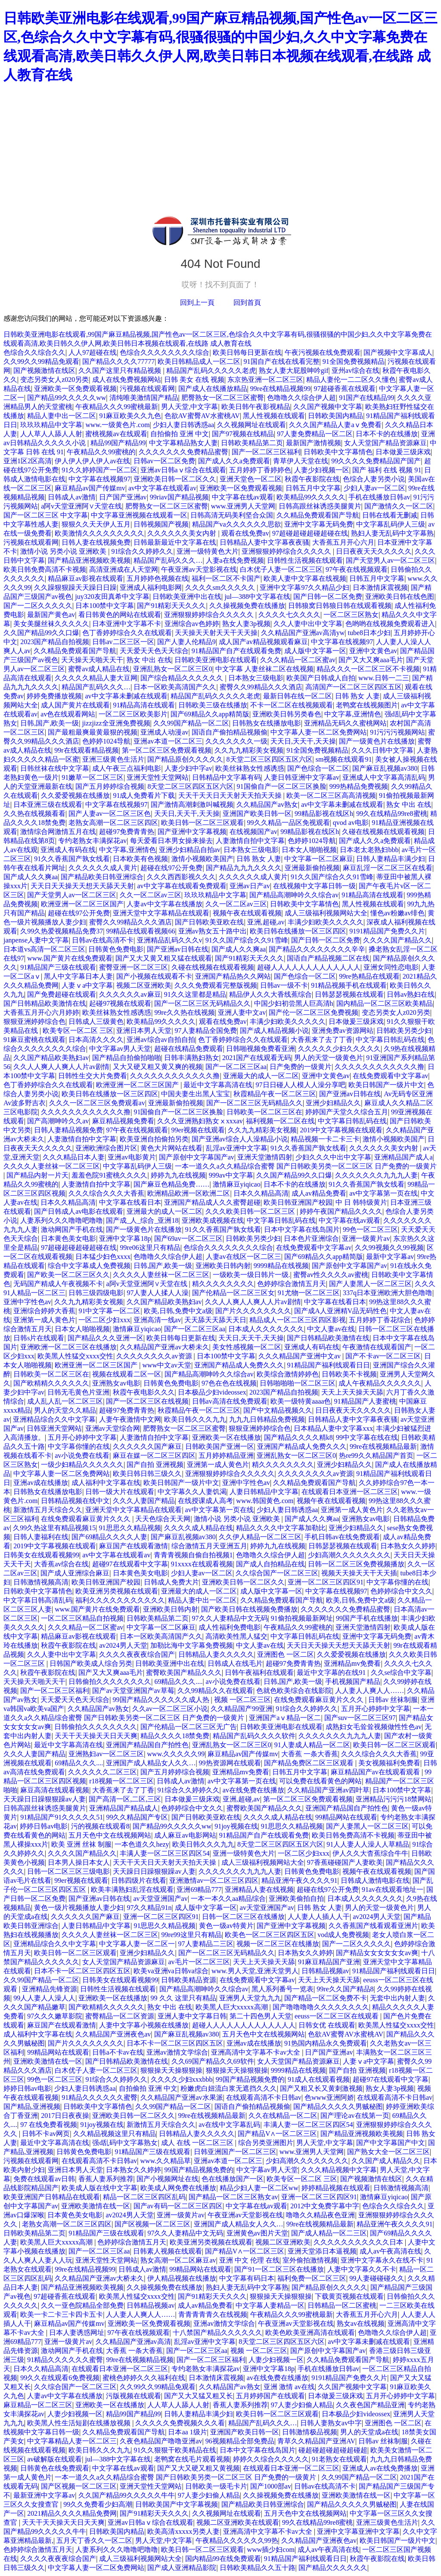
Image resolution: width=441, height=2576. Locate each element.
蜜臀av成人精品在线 (99, 669)
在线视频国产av (253, 831)
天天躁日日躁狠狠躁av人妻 (44, 1799)
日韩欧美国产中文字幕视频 (176, 2504)
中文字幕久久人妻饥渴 (192, 1491)
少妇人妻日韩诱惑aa (183, 424)
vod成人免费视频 (343, 1934)
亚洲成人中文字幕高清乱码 (383, 777)
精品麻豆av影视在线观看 (85, 578)
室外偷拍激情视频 (310, 2260)
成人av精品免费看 (319, 1193)
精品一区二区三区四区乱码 (144, 2197)
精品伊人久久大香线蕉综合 (270, 994)
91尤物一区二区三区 (309, 1292)
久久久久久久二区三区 (102, 1772)
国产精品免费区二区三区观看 (309, 1763)
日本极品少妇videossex (212, 1392)
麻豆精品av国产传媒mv (90, 488)
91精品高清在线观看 (144, 705)
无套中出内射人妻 (397, 1998)
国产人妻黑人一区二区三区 (370, 1283)
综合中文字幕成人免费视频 (89, 1265)
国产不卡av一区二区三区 (383, 1356)
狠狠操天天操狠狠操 (171, 2070)
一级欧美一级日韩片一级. (251, 1274)
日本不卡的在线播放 (387, 433)
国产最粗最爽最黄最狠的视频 (92, 732)
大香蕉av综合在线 (61, 1564)
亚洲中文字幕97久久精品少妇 (304, 587)
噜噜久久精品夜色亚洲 (320, 2215)
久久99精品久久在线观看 (215, 1690)
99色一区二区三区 (370, 1229)
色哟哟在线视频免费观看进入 (390, 623)
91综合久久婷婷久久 (142, 551)
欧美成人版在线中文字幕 (99, 2188)
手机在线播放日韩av (379, 497)
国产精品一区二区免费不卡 (325, 1998)
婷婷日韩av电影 (44, 1826)
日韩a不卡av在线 (117, 2052)
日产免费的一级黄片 (301, 1066)
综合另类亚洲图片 (265, 2142)
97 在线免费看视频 (48, 2124)
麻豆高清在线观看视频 (54, 1790)
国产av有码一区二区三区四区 (178, 2206)
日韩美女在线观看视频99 (41, 1555)
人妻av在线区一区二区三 (243, 1256)
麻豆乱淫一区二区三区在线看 (387, 867)
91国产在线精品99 (366, 397)
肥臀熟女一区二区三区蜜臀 (222, 397)
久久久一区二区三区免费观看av (97, 1103)
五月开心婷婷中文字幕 (82, 1437)
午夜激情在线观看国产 (376, 1347)
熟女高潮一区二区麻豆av (178, 2260)
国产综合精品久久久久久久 (182, 678)
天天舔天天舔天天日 (215, 1320)
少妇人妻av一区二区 (374, 488)
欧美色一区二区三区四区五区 (269, 1934)
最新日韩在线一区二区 (297, 696)
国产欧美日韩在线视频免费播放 (249, 1609)
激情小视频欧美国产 (202, 858)
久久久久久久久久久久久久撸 (379, 1066)
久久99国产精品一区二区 (191, 723)
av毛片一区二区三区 (199, 1961)
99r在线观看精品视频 (86, 750)
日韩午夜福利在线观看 (259, 1672)
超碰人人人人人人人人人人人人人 (308, 967)
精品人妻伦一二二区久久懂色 (351, 379)
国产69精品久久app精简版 (210, 714)
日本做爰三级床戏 (403, 452)
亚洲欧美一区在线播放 (226, 1437)
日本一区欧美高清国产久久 (175, 687)
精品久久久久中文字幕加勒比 (281, 1527)
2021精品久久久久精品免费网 (72, 2513)
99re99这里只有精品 (191, 1934)
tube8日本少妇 (369, 632)
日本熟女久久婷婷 (407, 1546)
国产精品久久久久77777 (118, 361)
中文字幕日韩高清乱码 (37, 1600)
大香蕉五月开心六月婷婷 (41, 1012)
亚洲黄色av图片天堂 (257, 2233)
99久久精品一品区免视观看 (288, 822)
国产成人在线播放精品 (212, 388)
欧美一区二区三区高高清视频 (331, 795)
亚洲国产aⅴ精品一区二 (285, 1717)
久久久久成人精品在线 (198, 1527)
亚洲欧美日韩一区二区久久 (175, 479)
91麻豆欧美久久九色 (130, 415)
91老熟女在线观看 (339, 2459)
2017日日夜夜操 (65, 2115)
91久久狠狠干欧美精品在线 (175, 2450)
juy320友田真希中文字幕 (112, 596)
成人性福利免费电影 (230, 1627)
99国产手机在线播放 (367, 1618)
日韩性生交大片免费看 (92, 1075)
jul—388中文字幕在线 (257, 596)
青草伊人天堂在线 (300, 461)
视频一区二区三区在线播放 (277, 1943)
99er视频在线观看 (198, 1130)
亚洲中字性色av (27, 1301)
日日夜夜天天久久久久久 (374, 551)
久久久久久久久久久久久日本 (359, 2242)
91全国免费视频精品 (354, 361)
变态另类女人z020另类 (54, 379)
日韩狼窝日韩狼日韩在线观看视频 (339, 605)
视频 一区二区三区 (242, 1699)
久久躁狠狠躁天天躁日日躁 (75, 587)
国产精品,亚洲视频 (31, 2106)
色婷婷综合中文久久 (401, 1591)
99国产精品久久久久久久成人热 (162, 1699)
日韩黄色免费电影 (115, 949)
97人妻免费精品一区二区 (315, 433)
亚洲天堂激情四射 (264, 1157)
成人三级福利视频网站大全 (326, 913)
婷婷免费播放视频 (54, 696)
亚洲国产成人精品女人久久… (151, 1763)
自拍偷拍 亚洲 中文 (179, 433)
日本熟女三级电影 (255, 678)
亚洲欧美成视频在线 (213, 1220)
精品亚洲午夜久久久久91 (299, 1880)
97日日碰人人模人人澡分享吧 (300, 1084)
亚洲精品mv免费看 (352, 1663)
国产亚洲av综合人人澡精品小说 (240, 1139)
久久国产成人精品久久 (385, 2160)
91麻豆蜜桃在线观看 (34, 1039)
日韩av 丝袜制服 (393, 1699)
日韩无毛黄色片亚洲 (78, 1392)
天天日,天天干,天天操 (303, 741)
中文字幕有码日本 (246, 2278)
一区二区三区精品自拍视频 (82, 1618)
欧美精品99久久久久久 (310, 497)
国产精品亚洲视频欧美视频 (89, 560)
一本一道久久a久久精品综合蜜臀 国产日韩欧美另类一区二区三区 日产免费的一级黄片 (305, 1166)
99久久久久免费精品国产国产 (376, 461)
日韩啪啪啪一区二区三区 (297, 1383)
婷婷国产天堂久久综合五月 (346, 1112)
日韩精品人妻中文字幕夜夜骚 (264, 542)
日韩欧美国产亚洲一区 (219, 1446)
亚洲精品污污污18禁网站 (394, 1799)
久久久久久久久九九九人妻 (376, 1175)
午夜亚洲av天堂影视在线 (198, 569)
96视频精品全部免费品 (239, 2441)
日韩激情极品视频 (309, 2432)
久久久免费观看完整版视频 (215, 985)
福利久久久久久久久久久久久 (120, 1600)
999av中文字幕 (231, 1175)
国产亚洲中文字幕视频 (192, 831)
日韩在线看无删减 (389, 515)
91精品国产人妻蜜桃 (365, 1401)
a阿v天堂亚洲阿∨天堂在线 (81, 506)
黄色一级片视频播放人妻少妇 (79, 1907)
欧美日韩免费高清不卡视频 (44, 569)
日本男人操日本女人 (79, 1862)
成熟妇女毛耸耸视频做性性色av (374, 1726)
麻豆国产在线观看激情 (133, 1546)
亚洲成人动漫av (164, 732)
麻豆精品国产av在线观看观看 (376, 1772)
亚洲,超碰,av (266, 922)
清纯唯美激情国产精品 (143, 397)
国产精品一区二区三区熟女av (233, 2197)
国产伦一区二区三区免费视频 (313, 1012)
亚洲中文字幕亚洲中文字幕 (358, 2531)
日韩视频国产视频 (161, 524)
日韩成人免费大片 (171, 1582)
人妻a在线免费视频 (235, 560)
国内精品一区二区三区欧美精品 (384, 1003)
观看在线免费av (245, 533)
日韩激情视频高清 (40, 1582)
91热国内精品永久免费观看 (325, 2043)
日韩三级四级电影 (96, 1292)
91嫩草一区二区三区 (93, 777)
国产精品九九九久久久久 (244, 867)
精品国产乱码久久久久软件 (254, 1735)
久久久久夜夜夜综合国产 (137, 1654)
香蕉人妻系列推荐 (106, 2178)
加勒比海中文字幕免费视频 (191, 1645)
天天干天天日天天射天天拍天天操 (230, 795)
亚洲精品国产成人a (403, 1157)
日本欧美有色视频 (140, 858)
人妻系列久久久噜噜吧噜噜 (61, 1220)
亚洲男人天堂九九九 (250, 1998)
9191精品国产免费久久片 (387, 931)
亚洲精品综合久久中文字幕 (54, 1419)
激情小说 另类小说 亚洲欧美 (64, 551)
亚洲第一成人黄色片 (44, 1320)
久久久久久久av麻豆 (130, 994)
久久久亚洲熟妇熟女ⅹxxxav (200, 1121)
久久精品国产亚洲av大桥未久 (164, 1347)
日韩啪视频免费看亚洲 (260, 1048)
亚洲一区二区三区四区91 (325, 1582)
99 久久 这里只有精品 (183, 1998)
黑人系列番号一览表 (283, 1989)
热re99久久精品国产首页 (376, 1455)
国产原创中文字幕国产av (196, 1157)
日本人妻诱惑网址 (76, 2332)
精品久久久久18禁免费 (174, 1735)
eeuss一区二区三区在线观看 (337, 2016)
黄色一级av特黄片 (226, 1925)
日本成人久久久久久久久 (266, 1329)
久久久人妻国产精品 (144, 1500)
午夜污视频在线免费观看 (322, 352)
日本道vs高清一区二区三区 (44, 949)
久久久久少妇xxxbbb (182, 2079)
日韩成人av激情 (72, 497)
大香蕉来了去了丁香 (322, 1039)
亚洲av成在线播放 (40, 1482)
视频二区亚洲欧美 (143, 985)
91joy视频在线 (236, 1826)
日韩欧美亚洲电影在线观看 (215, 659)
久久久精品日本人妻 (74, 1157)
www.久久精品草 (165, 2160)
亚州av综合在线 (355, 370)
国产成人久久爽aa (30, 876)
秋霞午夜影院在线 (312, 479)
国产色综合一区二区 (318, 768)
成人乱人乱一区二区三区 (65, 1401)
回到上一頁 (197, 302)
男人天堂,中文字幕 (189, 406)
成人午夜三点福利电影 (126, 768)
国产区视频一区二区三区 (152, 2224)
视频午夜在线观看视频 (247, 913)
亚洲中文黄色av (373, 650)
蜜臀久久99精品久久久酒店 (261, 687)
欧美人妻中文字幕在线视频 (305, 578)
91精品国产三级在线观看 (58, 967)
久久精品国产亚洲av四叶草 (328, 1790)
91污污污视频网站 (397, 732)
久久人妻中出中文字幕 (307, 623)
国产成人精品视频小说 (274, 1030)
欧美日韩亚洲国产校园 (298, 1202)
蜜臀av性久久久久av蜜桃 (330, 1274)
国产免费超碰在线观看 (61, 994)
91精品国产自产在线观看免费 (236, 650)
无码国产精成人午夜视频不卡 (58, 1283)
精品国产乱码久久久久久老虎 (211, 370)
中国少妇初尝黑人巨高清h (293, 1003)
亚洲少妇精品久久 (333, 1103)
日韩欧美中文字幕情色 (338, 452)
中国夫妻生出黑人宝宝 (195, 1093)
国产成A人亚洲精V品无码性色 (340, 1310)
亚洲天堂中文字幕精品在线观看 (161, 913)
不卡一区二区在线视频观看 (291, 705)
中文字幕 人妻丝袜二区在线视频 (264, 669)
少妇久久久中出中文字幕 (333, 1157)
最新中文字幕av (390, 1256)
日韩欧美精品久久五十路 (257, 2567)
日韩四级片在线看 (138, 1880)
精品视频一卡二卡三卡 (325, 1139)
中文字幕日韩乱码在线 (390, 1039)
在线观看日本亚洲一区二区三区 (349, 1491)
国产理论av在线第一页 (354, 2115)
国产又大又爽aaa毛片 (371, 659)
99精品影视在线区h (324, 813)
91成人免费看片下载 (144, 795)
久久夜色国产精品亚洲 (370, 2405)
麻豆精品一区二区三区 (37, 2405)
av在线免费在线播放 (253, 1790)
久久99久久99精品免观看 (41, 361)
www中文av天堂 (166, 1365)
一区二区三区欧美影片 (133, 714)
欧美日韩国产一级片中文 (386, 1084)
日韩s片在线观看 (38, 1338)
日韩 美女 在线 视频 (194, 379)
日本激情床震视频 (380, 587)
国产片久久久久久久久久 (253, 1310)
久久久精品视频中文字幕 (339, 2169)
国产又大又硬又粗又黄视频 (198, 2468)
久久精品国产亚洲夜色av (113, 2034)
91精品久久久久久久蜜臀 (99, 2097)
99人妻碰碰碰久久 (376, 2278)
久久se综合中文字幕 (401, 1672)
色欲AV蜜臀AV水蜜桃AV (202, 415)
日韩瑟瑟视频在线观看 (349, 994)
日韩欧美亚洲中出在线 (186, 596)
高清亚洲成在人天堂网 (123, 569)
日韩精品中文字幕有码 (226, 777)
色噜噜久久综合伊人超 (301, 397)
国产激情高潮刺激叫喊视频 (192, 804)
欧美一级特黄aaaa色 (300, 1401)
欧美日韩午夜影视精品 (255, 406)
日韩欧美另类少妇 (404, 1030)
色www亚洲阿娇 (329, 2097)
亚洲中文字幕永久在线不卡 (382, 2260)
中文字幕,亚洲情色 (352, 714)
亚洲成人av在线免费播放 (380, 2468)
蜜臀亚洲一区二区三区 (133, 967)
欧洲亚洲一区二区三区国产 (82, 904)
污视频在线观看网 (147, 388)
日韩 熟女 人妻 (357, 696)
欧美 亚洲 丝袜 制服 (81, 1844)
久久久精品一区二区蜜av (297, 659)
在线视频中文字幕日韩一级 (314, 886)
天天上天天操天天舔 (352, 1392)
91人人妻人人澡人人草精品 (367, 1844)
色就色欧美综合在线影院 (294, 1690)
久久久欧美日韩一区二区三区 (251, 1211)
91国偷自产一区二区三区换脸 (281, 786)
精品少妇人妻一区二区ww (259, 2188)
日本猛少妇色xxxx (102, 1256)
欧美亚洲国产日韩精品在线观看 (51, 2197)
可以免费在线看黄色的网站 (320, 1781)
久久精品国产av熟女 (267, 804)
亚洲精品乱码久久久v (169, 940)
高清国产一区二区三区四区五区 (353, 687)
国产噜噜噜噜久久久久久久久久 (321, 2007)
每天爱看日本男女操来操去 (171, 840)
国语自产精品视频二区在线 (328, 958)
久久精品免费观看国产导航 (317, 515)
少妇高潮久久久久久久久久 (349, 1555)
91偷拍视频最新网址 (302, 1618)
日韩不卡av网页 (46, 2133)
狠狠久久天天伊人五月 (96, 524)
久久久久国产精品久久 (397, 940)
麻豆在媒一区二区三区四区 (154, 1455)
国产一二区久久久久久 (37, 605)
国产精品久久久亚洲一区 (105, 1338)
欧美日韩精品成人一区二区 (199, 361)
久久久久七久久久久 (289, 614)
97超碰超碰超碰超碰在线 (310, 533)
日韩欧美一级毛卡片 (216, 2486)
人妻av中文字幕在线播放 (164, 904)
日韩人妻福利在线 (40, 1537)
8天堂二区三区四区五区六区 (270, 759)
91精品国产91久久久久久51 (61, 1817)
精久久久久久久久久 (223, 1283)
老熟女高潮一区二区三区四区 (113, 822)
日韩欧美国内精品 (335, 415)
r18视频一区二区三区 (121, 1781)
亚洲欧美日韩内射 (223, 1265)
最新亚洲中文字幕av (44, 2495)
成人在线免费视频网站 (126, 379)
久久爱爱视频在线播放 (75, 795)
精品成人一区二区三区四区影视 (297, 1320)
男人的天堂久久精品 (65, 1410)
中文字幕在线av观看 (242, 497)
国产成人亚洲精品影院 (181, 2567)
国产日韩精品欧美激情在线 (44, 1003)
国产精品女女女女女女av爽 (377, 1952)
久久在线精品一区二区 (282, 2115)
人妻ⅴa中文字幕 (87, 985)
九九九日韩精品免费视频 (267, 1419)
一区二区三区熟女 (351, 614)
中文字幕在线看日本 (130, 1202)
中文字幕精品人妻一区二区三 (72, 2441)
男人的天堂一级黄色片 (328, 1057)
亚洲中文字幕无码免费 (318, 524)
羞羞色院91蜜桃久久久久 (109, 1175)
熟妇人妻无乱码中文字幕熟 (392, 533)
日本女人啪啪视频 (309, 849)
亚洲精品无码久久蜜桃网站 (345, 723)
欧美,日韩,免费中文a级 (178, 1310)
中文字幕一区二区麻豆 (318, 858)
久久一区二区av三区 (150, 895)
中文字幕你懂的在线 (79, 1446)
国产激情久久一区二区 (398, 506)
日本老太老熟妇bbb (369, 849)
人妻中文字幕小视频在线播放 (144, 2025)
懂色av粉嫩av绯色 (397, 913)
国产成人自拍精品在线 (270, 1564)
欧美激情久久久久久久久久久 (99, 533)
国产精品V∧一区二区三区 (277, 2133)
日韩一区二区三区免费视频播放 (356, 1564)
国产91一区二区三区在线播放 (279, 2269)
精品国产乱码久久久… (168, 560)
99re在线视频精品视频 (139, 2359)
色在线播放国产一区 (233, 2178)
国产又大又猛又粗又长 (198, 2395)
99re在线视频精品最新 (383, 1446)
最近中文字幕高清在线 (217, 1084)
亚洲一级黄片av (366, 1238)
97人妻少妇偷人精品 (302, 2405)
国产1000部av (270, 2486)
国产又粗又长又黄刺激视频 (321, 2088)
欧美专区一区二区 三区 (78, 1030)
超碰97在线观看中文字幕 (130, 1564)
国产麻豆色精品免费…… (171, 1184)
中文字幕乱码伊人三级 (390, 524)
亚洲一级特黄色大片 (208, 551)
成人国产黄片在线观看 (75, 705)
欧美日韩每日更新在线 (247, 352)
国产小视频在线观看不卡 (154, 976)
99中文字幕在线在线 (367, 1437)
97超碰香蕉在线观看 (345, 388)
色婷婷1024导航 (106, 741)
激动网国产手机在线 (72, 1229)
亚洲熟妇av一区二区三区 (106, 1754)
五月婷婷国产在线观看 (270, 2395)
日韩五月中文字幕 (313, 488)
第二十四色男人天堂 (261, 2016)
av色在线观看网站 (67, 714)
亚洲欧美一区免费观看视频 (75, 388)
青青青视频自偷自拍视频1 (193, 1555)
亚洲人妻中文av (242, 1012)
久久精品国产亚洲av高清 (133, 2341)
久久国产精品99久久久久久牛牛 (126, 2495)
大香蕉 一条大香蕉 (309, 1754)
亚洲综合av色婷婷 (192, 623)
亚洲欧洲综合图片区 (106, 1148)
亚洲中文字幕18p (125, 1238)
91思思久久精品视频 (130, 1527)
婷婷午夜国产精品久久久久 (341, 1211)
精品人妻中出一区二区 (61, 415)
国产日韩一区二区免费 (327, 596)
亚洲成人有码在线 (68, 849)
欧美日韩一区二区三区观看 (202, 822)
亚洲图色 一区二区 (285, 1654)
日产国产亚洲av (123, 497)
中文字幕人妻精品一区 (270, 2305)
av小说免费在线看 (82, 1455)
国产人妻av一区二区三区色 (109, 813)
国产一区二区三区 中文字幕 (45, 515)
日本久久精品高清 (261, 1193)
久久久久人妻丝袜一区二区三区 (51, 1166)
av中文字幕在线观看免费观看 (181, 886)
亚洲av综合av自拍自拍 (161, 1039)
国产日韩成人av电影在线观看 (78, 1211)
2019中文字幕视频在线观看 (341, 1130)
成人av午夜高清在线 (390, 2251)
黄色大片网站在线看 (171, 1148)
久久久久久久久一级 (236, 741)
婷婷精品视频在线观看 (335, 2188)
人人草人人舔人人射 (51, 433)
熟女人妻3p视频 (246, 623)
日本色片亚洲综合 (311, 1238)
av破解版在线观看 (54, 2459)
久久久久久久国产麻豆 (147, 1446)
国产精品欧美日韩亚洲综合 (102, 876)
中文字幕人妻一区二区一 (137, 1943)
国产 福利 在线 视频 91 (386, 470)
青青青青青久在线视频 (212, 2314)
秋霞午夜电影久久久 (144, 1392)
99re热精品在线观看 (369, 976)
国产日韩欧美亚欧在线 (209, 922)
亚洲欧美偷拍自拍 (296, 1898)
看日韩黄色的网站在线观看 (119, 614)
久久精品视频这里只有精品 (114, 2133)
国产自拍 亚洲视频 (155, 1464)
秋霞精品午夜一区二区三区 (274, 1093)
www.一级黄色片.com (117, 424)
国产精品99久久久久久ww (66, 397)
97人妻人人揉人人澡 (158, 1292)
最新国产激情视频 (313, 442)
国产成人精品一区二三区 (329, 2233)
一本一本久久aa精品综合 (228, 1898)
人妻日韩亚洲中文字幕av (301, 777)
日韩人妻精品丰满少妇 (390, 858)
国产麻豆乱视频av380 (384, 768)
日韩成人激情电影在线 (375, 1880)
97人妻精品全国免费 (206, 1030)
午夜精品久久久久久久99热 (237, 2540)
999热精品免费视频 (358, 786)
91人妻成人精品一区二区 (312, 1744)
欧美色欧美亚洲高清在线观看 (310, 2332)
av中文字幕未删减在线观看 (126, 696)
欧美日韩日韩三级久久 (147, 1473)
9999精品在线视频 (281, 1265)
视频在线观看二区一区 (126, 1374)
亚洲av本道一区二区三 (168, 741)
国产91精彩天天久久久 (171, 605)
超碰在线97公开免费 (171, 867)
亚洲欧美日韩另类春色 (286, 714)
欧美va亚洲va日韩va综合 (171, 1971)
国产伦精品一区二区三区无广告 (188, 1726)
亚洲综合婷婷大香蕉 (44, 1310)
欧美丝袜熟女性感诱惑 (249, 768)
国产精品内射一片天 (37, 1175)
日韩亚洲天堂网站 (54, 1428)
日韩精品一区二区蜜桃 (341, 2305)
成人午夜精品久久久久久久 (380, 1383)
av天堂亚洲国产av (161, 1898)
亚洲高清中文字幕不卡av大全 (256, 2052)
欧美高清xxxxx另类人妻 (183, 2531)
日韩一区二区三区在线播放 (243, 1916)
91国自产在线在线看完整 (282, 361)
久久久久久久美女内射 (182, 533)
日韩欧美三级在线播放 (212, 705)
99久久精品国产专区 (137, 1817)
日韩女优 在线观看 (326, 2025)
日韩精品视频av (325, 1971)
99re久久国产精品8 (345, 1989)
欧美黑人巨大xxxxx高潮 (233, 2007)
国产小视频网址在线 (168, 2178)
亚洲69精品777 (199, 1889)
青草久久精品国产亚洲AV (316, 2441)
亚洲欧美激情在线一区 (47, 2061)
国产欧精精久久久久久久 (51, 1383)
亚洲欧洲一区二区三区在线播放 (68, 1347)
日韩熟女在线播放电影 (266, 723)
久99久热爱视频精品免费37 (61, 931)
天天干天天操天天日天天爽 (96, 1735)
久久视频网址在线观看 (251, 424)
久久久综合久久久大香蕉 (106, 1193)
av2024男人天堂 (123, 1645)
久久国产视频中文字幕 (327, 406)
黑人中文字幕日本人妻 (78, 976)
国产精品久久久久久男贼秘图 (338, 2106)
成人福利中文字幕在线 (105, 1482)
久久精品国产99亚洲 (242, 1708)
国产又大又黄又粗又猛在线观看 (163, 958)
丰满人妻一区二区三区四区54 (164, 1853)
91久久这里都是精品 (195, 994)
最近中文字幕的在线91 (332, 1672)
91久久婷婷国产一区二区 (99, 470)
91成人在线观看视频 (319, 2079)
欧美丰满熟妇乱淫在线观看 (132, 1889)
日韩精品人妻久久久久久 (216, 1654)
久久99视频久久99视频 (389, 1247)
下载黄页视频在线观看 (349, 2296)
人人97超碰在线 (92, 352)
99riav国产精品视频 (179, 497)
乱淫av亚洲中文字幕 (236, 1148)
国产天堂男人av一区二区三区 (390, 560)
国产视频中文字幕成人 (397, 352)
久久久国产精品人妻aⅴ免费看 (335, 424)
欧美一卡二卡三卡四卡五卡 (61, 2314)
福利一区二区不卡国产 (226, 578)
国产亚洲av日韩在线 (177, 949)
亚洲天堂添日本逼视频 (322, 2251)
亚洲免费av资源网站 (342, 1030)
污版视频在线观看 (133, 2395)
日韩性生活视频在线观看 (305, 560)
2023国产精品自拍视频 (54, 641)
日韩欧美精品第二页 (252, 442)
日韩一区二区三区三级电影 (68, 1871)
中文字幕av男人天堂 (120, 1048)
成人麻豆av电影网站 (185, 1835)
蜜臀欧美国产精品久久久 (184, 1672)
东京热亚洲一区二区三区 (265, 379)
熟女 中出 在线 (149, 659)
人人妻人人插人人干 (319, 1916)
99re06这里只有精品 (150, 1247)
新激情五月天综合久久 (47, 1509)
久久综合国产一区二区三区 (277, 1573)
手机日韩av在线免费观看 (342, 1537)
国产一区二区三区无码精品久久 (202, 1003)
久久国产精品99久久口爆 (41, 632)
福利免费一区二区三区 (311, 2278)
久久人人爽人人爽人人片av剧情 (61, 1066)
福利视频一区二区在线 (280, 1121)
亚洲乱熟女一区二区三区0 (172, 669)
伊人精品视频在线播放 (181, 2278)
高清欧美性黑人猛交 (236, 1636)
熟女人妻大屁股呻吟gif (294, 370)
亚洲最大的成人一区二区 (261, 1075)
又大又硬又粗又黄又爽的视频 (157, 1066)
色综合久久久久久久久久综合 (164, 352)
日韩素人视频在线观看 (167, 2251)
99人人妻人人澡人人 (44, 1998)
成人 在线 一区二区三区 (198, 2142)
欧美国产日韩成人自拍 (320, 678)
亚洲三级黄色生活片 (113, 759)
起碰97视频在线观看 (120, 1003)
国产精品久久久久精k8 (298, 1437)
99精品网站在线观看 (346, 1817)
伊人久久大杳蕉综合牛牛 (370, 1853)
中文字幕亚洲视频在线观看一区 (139, 515)
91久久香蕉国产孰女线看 (72, 858)
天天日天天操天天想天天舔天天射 (82, 886)
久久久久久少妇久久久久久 (339, 1048)
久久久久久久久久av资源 (154, 1356)
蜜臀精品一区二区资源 (119, 2016)
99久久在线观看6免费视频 (59, 2377)
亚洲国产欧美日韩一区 (257, 813)
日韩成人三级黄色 (96, 1021)
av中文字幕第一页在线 (383, 1193)
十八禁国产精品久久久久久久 (217, 2332)
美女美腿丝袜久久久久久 (51, 623)
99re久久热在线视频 (184, 1012)
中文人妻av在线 (331, 1329)
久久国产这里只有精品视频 (120, 370)
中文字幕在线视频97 (99, 479)
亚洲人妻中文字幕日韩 (192, 2016)
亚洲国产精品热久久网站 (233, 976)
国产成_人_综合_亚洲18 (142, 1220)
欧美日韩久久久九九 (195, 1419)
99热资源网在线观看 (230, 1763)
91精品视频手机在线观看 (349, 985)
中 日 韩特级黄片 (361, 1202)
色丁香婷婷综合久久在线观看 (127, 632)
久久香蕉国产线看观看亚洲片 (373, 1925)
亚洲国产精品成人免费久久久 (239, 1365)
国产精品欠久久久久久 (332, 2567)
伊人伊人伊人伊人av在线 (92, 461)
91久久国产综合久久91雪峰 (332, 876)
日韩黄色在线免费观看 (54, 2468)
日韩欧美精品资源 (188, 1980)
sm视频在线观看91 (344, 759)
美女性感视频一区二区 (246, 1347)
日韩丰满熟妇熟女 (191, 1057)
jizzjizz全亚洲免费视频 (116, 723)
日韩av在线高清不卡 (103, 940)
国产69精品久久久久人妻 (109, 1537)
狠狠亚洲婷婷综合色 (34, 1021)
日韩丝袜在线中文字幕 (54, 768)
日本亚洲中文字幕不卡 (126, 623)
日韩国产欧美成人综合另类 (91, 1663)
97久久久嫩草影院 (54, 2016)
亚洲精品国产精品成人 (123, 1808)
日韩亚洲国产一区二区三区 (235, 2151)
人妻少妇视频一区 (321, 470)
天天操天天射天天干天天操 (216, 632)
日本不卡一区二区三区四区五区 (82, 1971)
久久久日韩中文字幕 (382, 750)
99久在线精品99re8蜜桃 (391, 813)
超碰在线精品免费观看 (188, 1048)
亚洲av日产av (250, 886)
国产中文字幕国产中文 (390, 2142)
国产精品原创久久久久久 (185, 759)
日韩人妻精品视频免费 (68, 1130)
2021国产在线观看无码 (256, 1057)
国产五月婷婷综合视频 (109, 786)
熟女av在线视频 (361, 2323)
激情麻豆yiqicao (237, 1184)
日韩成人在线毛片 (235, 1663)
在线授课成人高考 (205, 1500)
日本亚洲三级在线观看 (47, 804)
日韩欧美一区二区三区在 (264, 1112)
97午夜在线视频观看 (357, 569)
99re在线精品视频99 (280, 388)
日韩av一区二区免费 (164, 461)
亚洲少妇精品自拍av (189, 849)
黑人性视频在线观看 (274, 415)
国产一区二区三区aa (236, 1066)
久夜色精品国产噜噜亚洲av (161, 2441)
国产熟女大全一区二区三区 (388, 2151)
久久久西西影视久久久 (181, 876)
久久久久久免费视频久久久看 (180, 2423)
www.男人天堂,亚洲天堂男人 (254, 1971)
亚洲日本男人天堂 (143, 1030)
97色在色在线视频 (229, 1383)
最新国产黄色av (51, 614)
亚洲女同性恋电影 (391, 967)
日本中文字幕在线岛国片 (302, 1229)
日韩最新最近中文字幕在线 (175, 542)
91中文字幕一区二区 (109, 1310)
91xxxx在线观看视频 (202, 1564)
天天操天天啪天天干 (92, 659)
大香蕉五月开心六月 (343, 542)
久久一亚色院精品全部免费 (82, 2305)
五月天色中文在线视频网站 (109, 1835)
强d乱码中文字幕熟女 (125, 2142)
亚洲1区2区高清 (27, 461)
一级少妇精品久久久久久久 (82, 1464)
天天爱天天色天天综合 (154, 650)
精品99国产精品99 (118, 442)
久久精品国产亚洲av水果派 (181, 2097)
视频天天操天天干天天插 (359, 1573)
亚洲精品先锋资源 (49, 1989)
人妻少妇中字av (188, 768)
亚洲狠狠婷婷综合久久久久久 (287, 551)
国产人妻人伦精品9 (186, 641)
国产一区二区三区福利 (266, 452)
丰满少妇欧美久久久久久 (325, 922)
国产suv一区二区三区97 (360, 1717)
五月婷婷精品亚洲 (226, 1455)
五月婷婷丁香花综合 (380, 1320)
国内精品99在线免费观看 (223, 2558)
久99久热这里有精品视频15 (54, 1527)
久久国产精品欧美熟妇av (51, 1057)
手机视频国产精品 (352, 1681)
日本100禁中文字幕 (104, 605)
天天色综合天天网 (162, 1518)
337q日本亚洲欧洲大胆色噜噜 (387, 1292)
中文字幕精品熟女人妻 (183, 442)
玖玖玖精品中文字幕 (51, 424)
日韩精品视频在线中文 (75, 1500)
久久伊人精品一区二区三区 (260, 1537)
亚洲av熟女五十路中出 (212, 931)
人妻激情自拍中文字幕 (250, 840)
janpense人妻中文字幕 (36, 940)
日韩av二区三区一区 (123, 641)
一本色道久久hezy (142, 1844)
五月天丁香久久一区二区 (94, 2540)
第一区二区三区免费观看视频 (166, 750)
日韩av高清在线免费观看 (229, 1401)
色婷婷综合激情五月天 (291, 1283)
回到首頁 (247, 302)
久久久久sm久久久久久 (221, 587)
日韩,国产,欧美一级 (49, 723)
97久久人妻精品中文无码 (230, 1618)
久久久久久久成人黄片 (102, 867)
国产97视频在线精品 (243, 433)
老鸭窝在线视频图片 (367, 705)
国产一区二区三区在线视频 (147, 1401)
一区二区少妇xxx (104, 1320)
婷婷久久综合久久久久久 (271, 2459)
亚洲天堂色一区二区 (251, 479)
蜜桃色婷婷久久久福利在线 (143, 2377)
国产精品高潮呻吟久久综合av (294, 895)
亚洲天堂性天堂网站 (158, 777)
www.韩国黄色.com (264, 1500)
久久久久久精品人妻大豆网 (96, 678)
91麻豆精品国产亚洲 (329, 1961)
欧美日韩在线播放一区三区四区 (298, 931)
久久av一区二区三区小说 (170, 1708)
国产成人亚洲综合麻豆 (74, 1573)
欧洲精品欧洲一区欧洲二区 (188, 1193)
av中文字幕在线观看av (162, 488)
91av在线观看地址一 (392, 1889)
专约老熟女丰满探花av (92, 840)
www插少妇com (271, 2549)
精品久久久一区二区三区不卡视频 (368, 669)
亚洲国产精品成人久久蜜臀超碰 (212, 1202)
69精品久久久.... (178, 1681)
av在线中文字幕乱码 (229, 2124)
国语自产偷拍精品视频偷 (229, 732)
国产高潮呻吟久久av (58, 1121)
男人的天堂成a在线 (369, 2432)
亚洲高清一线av (157, 1320)
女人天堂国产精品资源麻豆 (385, 442)
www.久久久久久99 (176, 1754)
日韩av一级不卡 (284, 985)
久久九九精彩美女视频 (248, 750)
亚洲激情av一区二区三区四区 (213, 1880)
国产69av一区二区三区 (188, 1238)
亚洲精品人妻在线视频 (259, 1889)
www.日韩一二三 (383, 678)
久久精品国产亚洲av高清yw (303, 632)
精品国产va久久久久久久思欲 (236, 524)
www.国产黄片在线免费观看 (69, 958)
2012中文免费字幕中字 (324, 2206)
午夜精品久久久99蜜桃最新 (116, 406)
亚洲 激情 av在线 (289, 2386)
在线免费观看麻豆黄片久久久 (86, 1518)
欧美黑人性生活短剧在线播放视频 (79, 2423)
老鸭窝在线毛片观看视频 (192, 2459)
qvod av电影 (351, 822)
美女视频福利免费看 (389, 1763)
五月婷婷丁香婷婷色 (260, 470)
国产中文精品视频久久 (277, 1410)
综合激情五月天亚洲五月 (209, 1546)
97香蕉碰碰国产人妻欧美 (345, 1862)
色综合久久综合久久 (34, 352)
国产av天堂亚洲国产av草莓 (133, 1690)
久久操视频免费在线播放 (247, 605)
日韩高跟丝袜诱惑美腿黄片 (320, 506)
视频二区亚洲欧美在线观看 (237, 2522)
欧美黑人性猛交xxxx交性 (75, 1356)
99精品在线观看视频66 (140, 931)
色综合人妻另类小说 (374, 479)
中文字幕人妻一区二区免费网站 (318, 732)
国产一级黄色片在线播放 (377, 741)
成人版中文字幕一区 (315, 650)
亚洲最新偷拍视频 (312, 867)
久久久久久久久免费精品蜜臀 (183, 452)
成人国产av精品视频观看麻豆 (263, 641)
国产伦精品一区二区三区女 (233, 1292)
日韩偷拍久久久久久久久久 (109, 1681)
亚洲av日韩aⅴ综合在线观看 (183, 470)
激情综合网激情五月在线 (58, 831)
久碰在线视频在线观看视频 (383, 831)
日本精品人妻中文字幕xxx (333, 1428)
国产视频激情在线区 (44, 370)
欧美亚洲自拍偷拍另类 (154, 1139)
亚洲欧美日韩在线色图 (399, 596)
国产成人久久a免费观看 (234, 461)
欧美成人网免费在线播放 (178, 2188)
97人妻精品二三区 (205, 1943)
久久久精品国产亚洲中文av (300, 1356)
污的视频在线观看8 (100, 1826)
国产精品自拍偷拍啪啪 (126, 1057)
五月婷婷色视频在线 (158, 578)
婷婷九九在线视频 (178, 1175)
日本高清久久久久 (96, 1039)
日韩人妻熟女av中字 (331, 2423)
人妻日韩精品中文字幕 (264, 1491)
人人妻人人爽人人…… (369, 1690)
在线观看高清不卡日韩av (263, 2097)
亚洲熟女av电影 (116, 1383)
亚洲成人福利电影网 (151, 587)
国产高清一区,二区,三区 (125, 1799)
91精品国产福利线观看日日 (328, 1365)
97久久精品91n (149, 1907)
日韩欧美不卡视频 (349, 1374)
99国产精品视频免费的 (250, 2079)
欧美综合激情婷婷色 (288, 1374)
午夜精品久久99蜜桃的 (101, 452)
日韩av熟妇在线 (411, 994)
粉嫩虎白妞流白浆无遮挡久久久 (228, 2088)
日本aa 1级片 (187, 2432)
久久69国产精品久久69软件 (212, 2061)
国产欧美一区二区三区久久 (68, 1274)
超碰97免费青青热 (126, 831)
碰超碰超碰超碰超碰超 (332, 2450)
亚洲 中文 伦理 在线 (249, 2260)
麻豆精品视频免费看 (123, 1121)
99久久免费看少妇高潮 (97, 2504)
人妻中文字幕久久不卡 (361, 2269)
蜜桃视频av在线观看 (116, 433)
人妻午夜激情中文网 (130, 1419)
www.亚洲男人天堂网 (243, 506)
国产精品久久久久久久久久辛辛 (317, 949)
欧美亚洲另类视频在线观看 (116, 1591)
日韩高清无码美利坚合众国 (231, 515)
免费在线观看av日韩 (44, 2178)
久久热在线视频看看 (34, 813)
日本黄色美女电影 (68, 1238)
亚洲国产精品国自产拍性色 (147, 1744)
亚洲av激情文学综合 (177, 2052)
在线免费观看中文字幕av (390, 1075)
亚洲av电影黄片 (131, 1157)
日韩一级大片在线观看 (119, 1491)
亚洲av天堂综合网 (112, 1428)
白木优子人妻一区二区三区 (281, 569)
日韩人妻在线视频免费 (96, 542)
